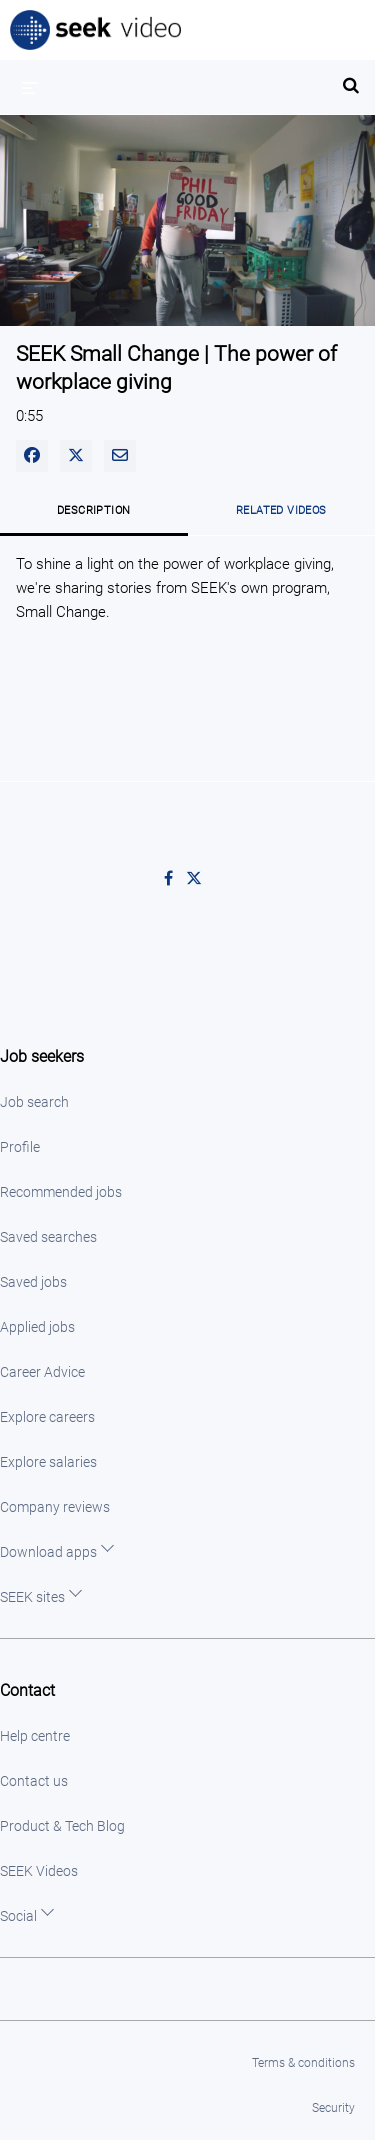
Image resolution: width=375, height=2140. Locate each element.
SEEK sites (32, 1597)
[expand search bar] (351, 77)
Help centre (35, 1736)
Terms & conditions (303, 2063)
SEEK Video (97, 30)
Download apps (48, 1552)
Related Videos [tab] (281, 510)
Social (18, 1916)
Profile (20, 1147)
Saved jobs (33, 1282)
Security (333, 2108)
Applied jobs (37, 1327)
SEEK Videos (39, 1871)
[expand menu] (30, 87)
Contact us (34, 1781)
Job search (34, 1102)
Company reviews (55, 1507)
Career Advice (42, 1372)
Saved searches (48, 1237)
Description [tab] (93, 510)
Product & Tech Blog (62, 1826)
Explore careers (47, 1417)
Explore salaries (48, 1462)
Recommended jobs (61, 1192)
